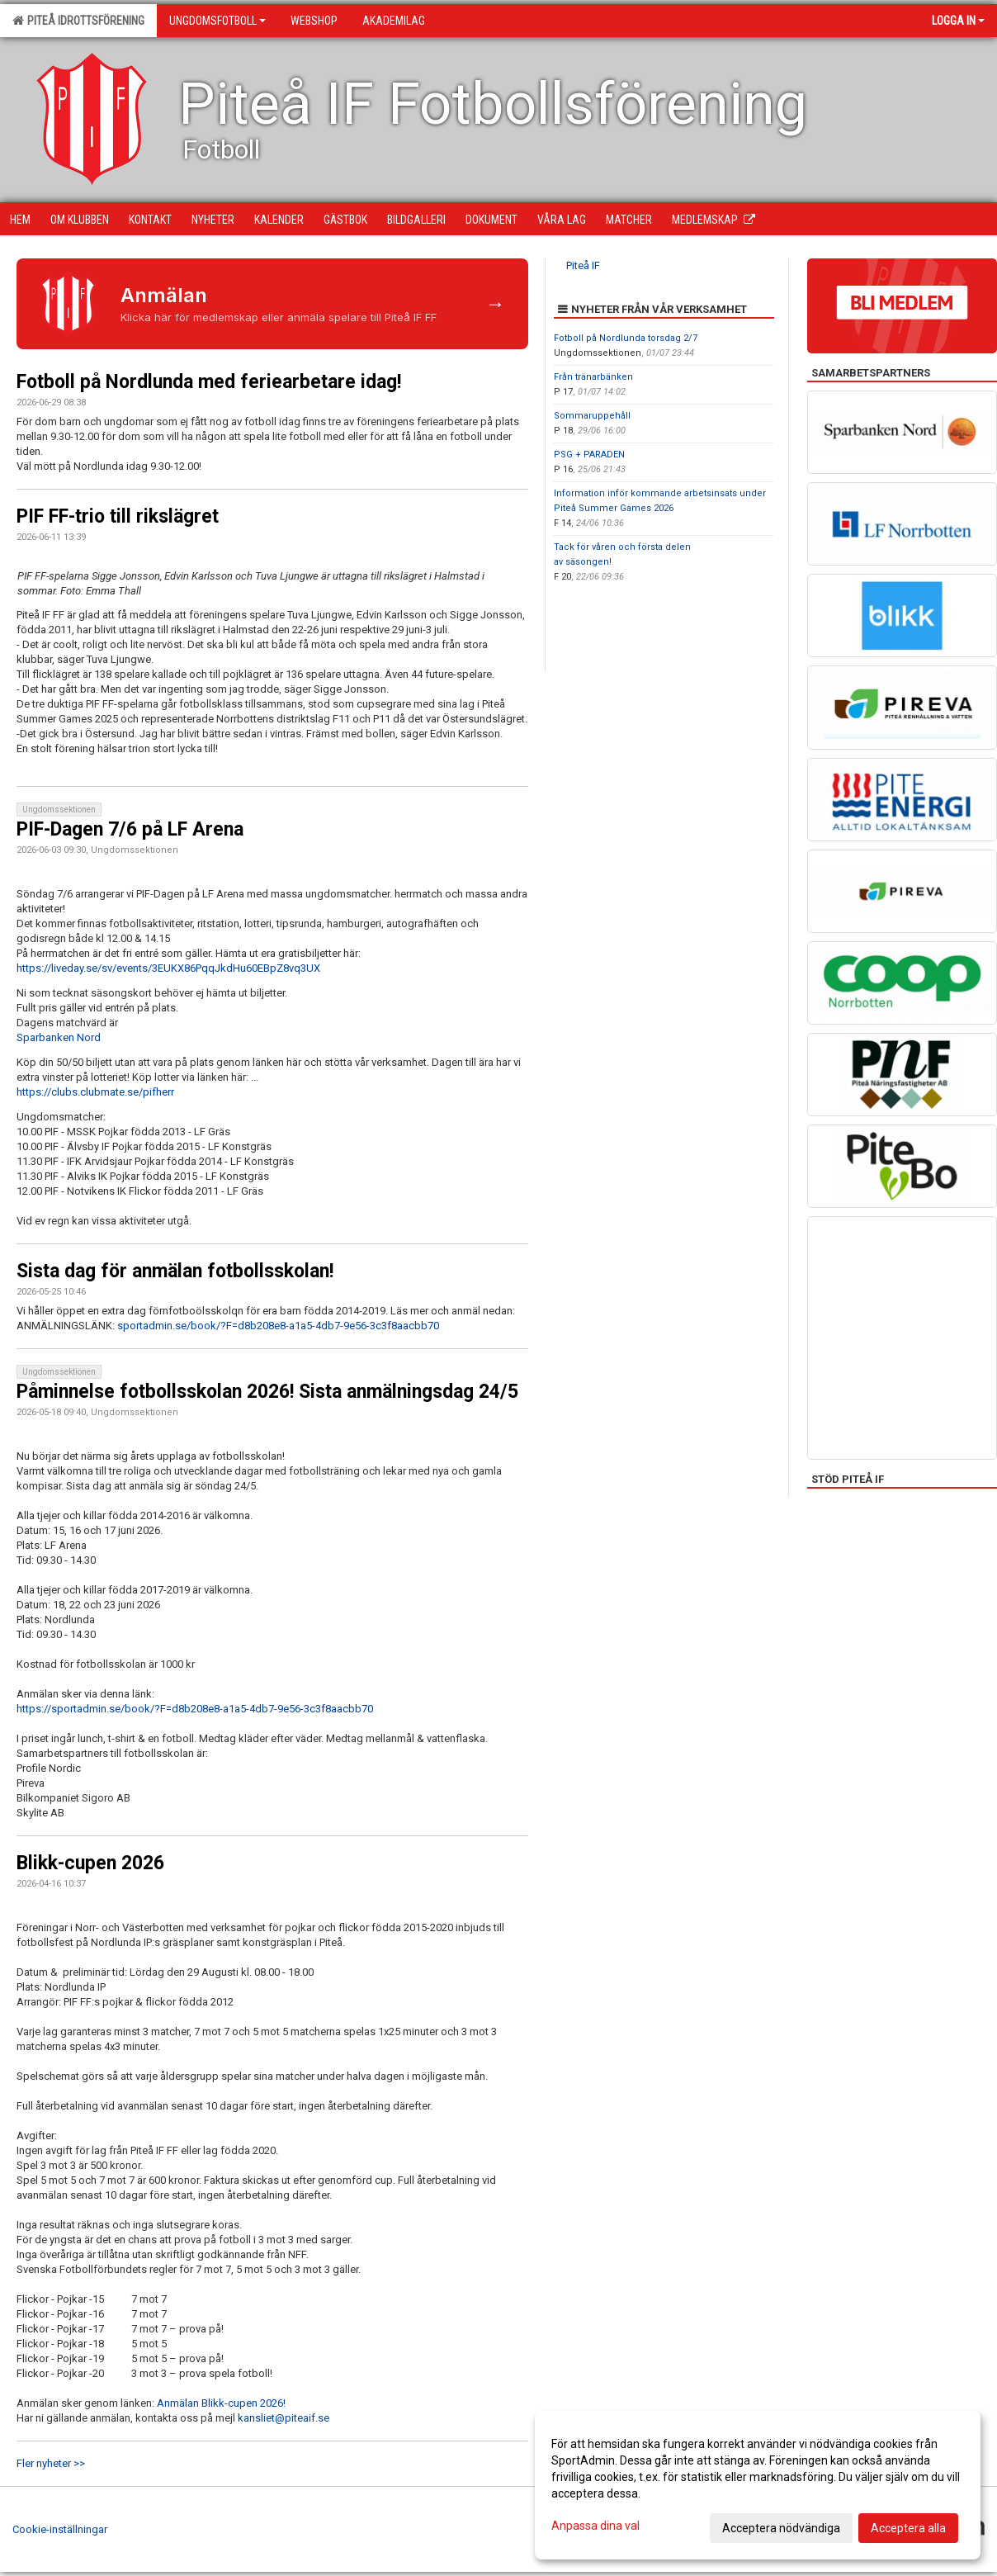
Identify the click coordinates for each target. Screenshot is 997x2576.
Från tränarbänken (593, 377)
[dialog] (757, 2485)
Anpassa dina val (595, 2525)
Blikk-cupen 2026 (90, 1863)
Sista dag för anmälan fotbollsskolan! (175, 1271)
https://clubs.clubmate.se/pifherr (95, 1092)
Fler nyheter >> (51, 2463)
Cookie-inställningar (59, 2529)
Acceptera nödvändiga (781, 2528)
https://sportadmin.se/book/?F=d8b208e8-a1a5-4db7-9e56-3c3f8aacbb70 (195, 1708)
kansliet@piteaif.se (283, 2418)
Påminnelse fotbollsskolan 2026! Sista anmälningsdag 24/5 (267, 1391)
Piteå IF (583, 265)
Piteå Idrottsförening (78, 20)
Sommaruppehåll (592, 415)
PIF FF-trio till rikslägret (118, 516)
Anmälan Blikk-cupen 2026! (221, 2403)
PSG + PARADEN (589, 454)
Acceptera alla (908, 2528)
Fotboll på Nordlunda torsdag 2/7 (625, 338)
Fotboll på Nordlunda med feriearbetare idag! (209, 382)
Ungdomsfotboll (217, 20)
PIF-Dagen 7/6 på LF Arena (130, 829)
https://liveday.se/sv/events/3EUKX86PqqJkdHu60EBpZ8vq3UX (168, 968)
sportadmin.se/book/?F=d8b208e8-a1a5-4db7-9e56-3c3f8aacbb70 (278, 1325)
